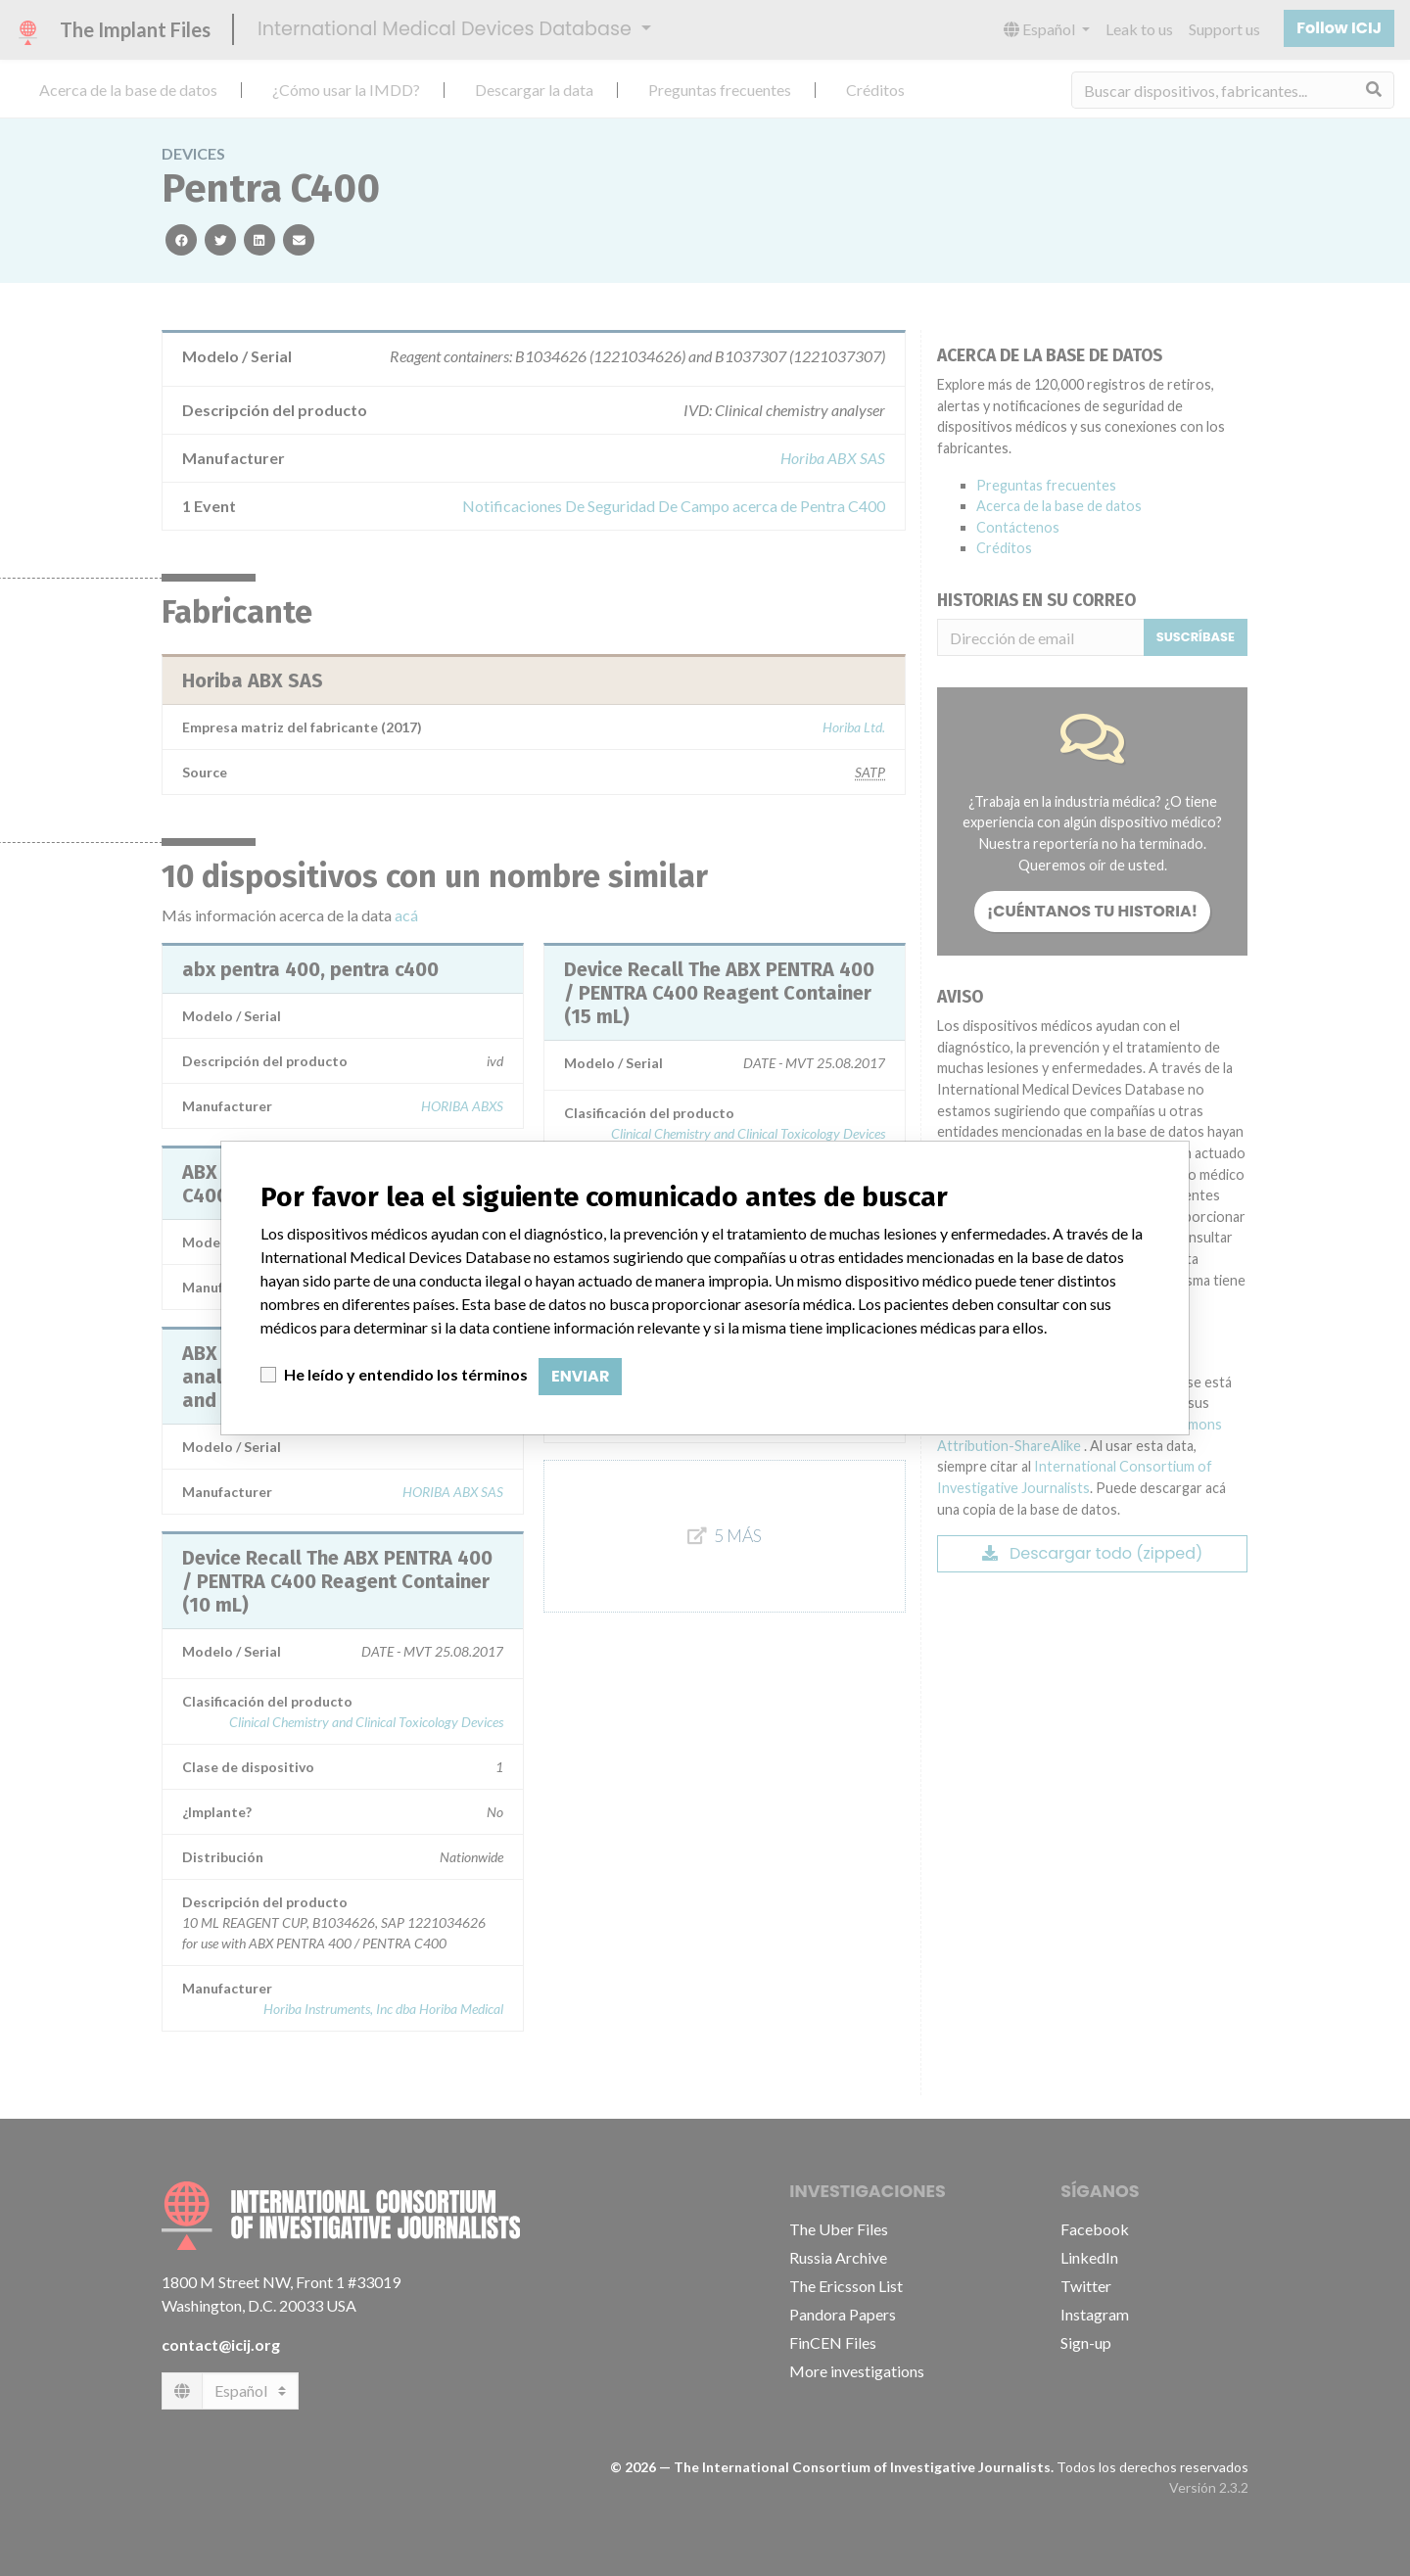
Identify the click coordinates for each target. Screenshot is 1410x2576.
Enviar (580, 1376)
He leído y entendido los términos (406, 1374)
